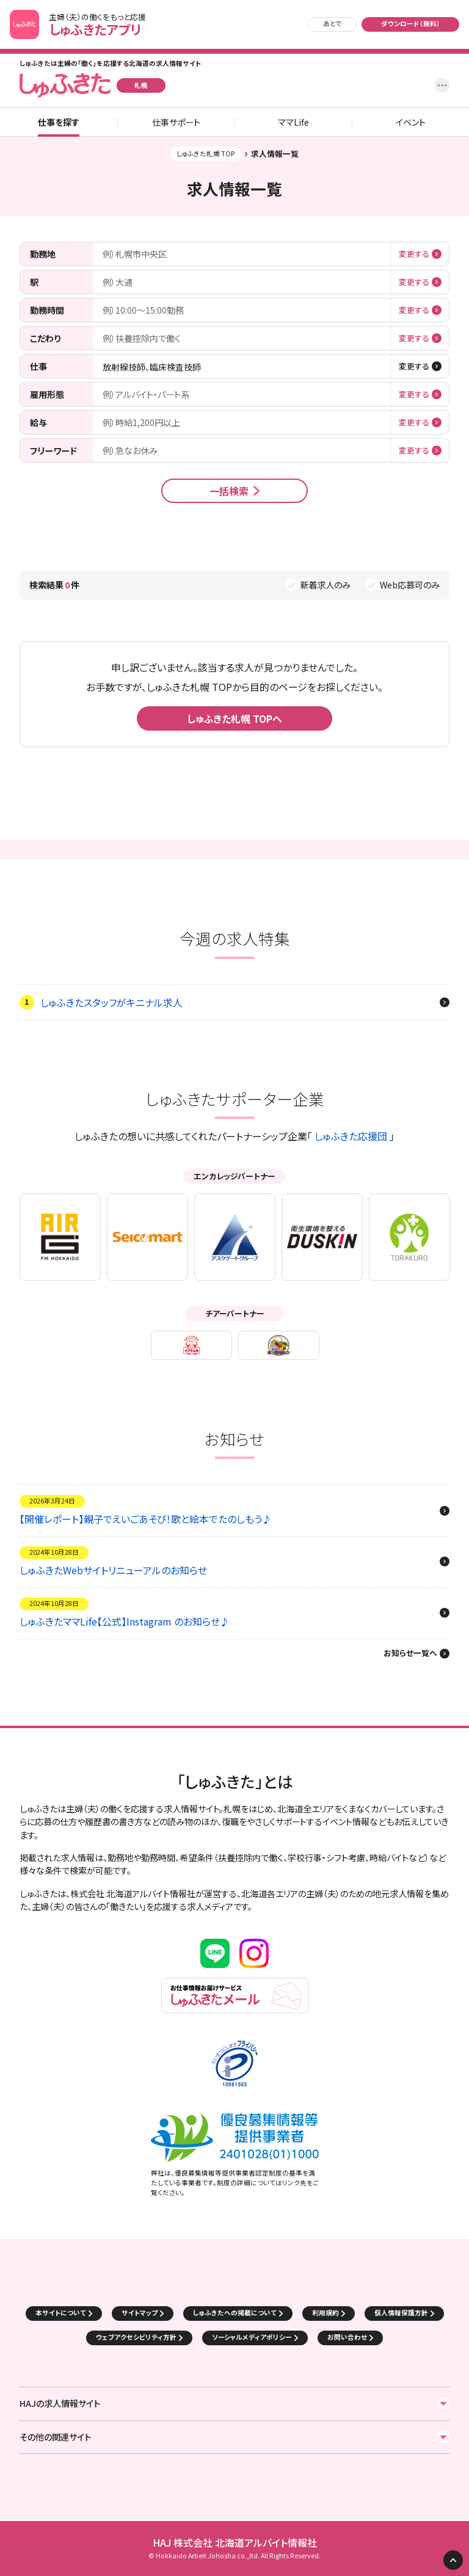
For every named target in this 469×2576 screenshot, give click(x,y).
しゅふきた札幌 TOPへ (234, 718)
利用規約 (325, 2312)
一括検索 (229, 490)
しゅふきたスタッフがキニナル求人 (111, 1002)
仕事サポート (176, 122)
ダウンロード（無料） (410, 23)
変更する (414, 254)
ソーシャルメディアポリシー (252, 2337)
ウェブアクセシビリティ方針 (136, 2337)
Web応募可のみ (410, 585)
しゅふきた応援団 (350, 1136)
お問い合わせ (347, 2337)
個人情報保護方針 (401, 2312)
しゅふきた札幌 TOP (205, 153)
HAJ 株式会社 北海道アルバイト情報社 (235, 2543)
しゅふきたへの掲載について (235, 2312)
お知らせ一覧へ (410, 1654)
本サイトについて (60, 2312)
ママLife (293, 122)
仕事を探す (58, 122)
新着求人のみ (325, 585)
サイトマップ (140, 2312)
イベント (411, 122)
